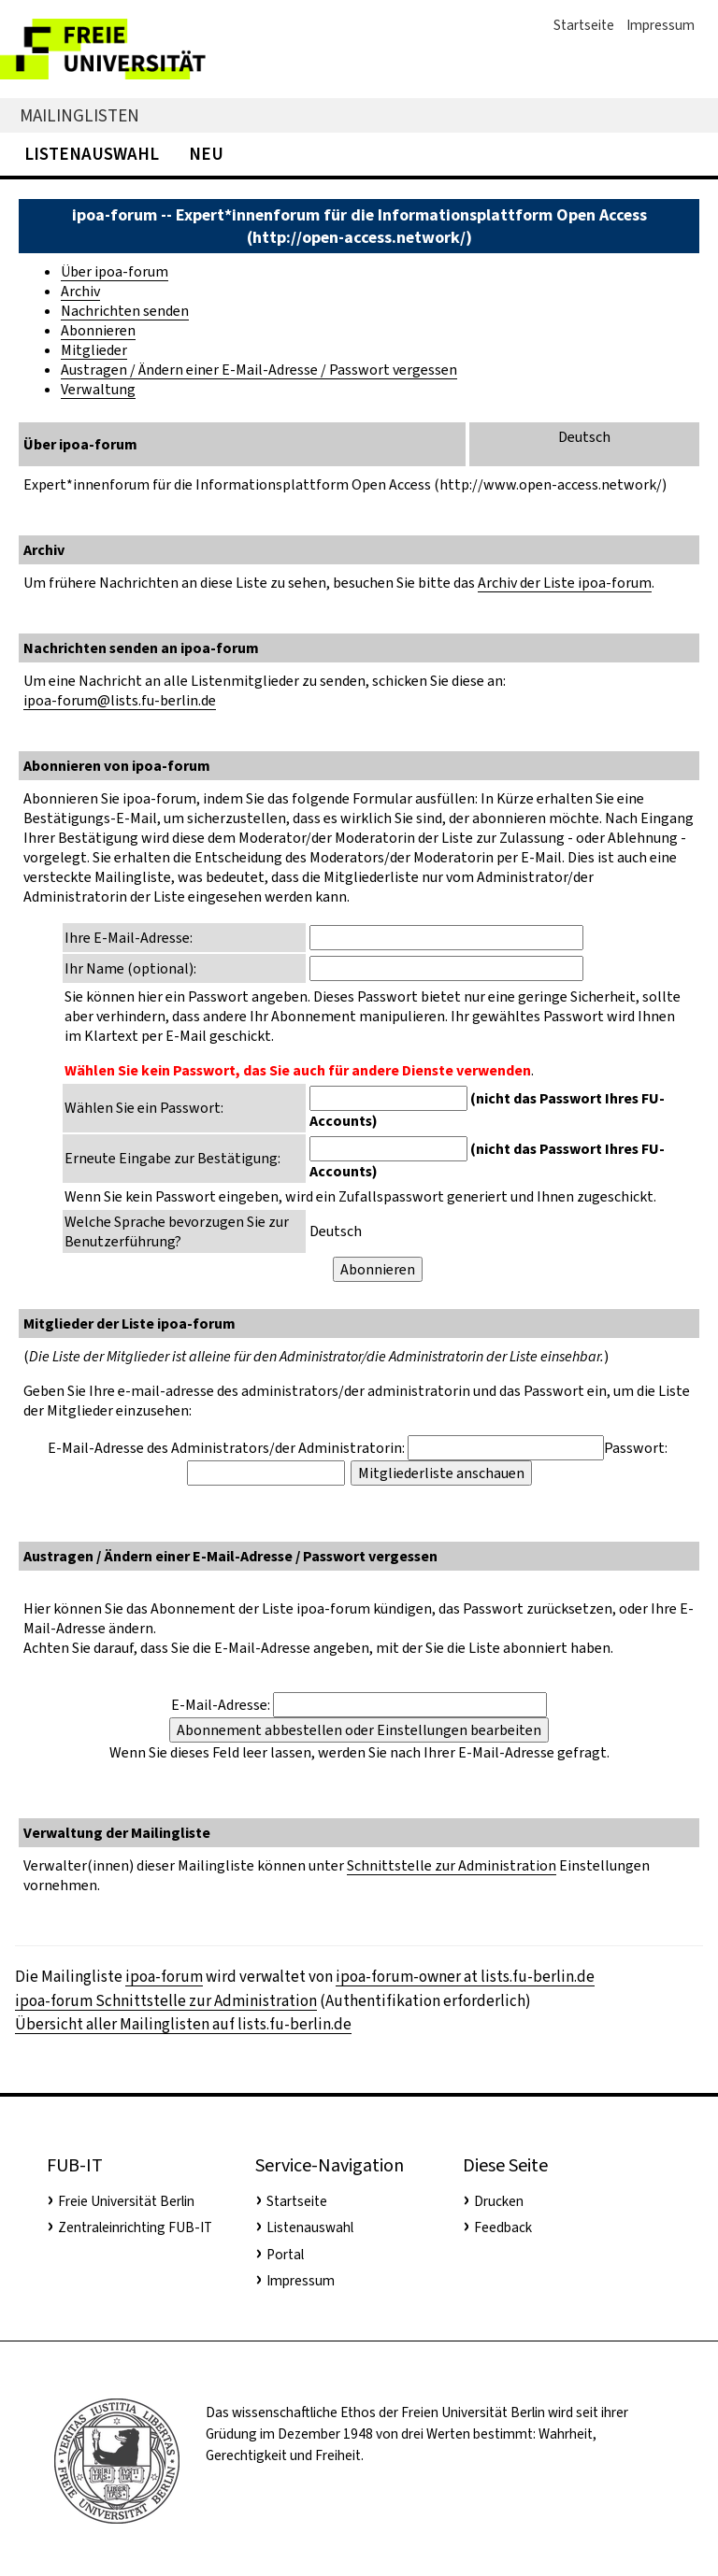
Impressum (660, 25)
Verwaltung (98, 389)
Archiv (80, 291)
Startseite (583, 25)
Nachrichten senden (125, 310)
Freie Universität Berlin (126, 2201)
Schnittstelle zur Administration (451, 1865)
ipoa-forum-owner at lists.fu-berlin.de (465, 1976)
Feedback (503, 2227)
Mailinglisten (79, 115)
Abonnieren (98, 330)
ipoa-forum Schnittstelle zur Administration (166, 2001)
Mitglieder (94, 350)
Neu (206, 153)
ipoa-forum (164, 1976)
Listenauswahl (91, 153)
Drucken (499, 2201)
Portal (285, 2254)
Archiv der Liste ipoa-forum (565, 582)
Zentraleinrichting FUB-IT (135, 2227)
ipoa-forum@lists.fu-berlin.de (119, 700)
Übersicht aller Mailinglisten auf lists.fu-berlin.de (183, 2024)
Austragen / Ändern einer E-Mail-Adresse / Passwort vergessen (259, 369)
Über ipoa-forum (114, 271)
